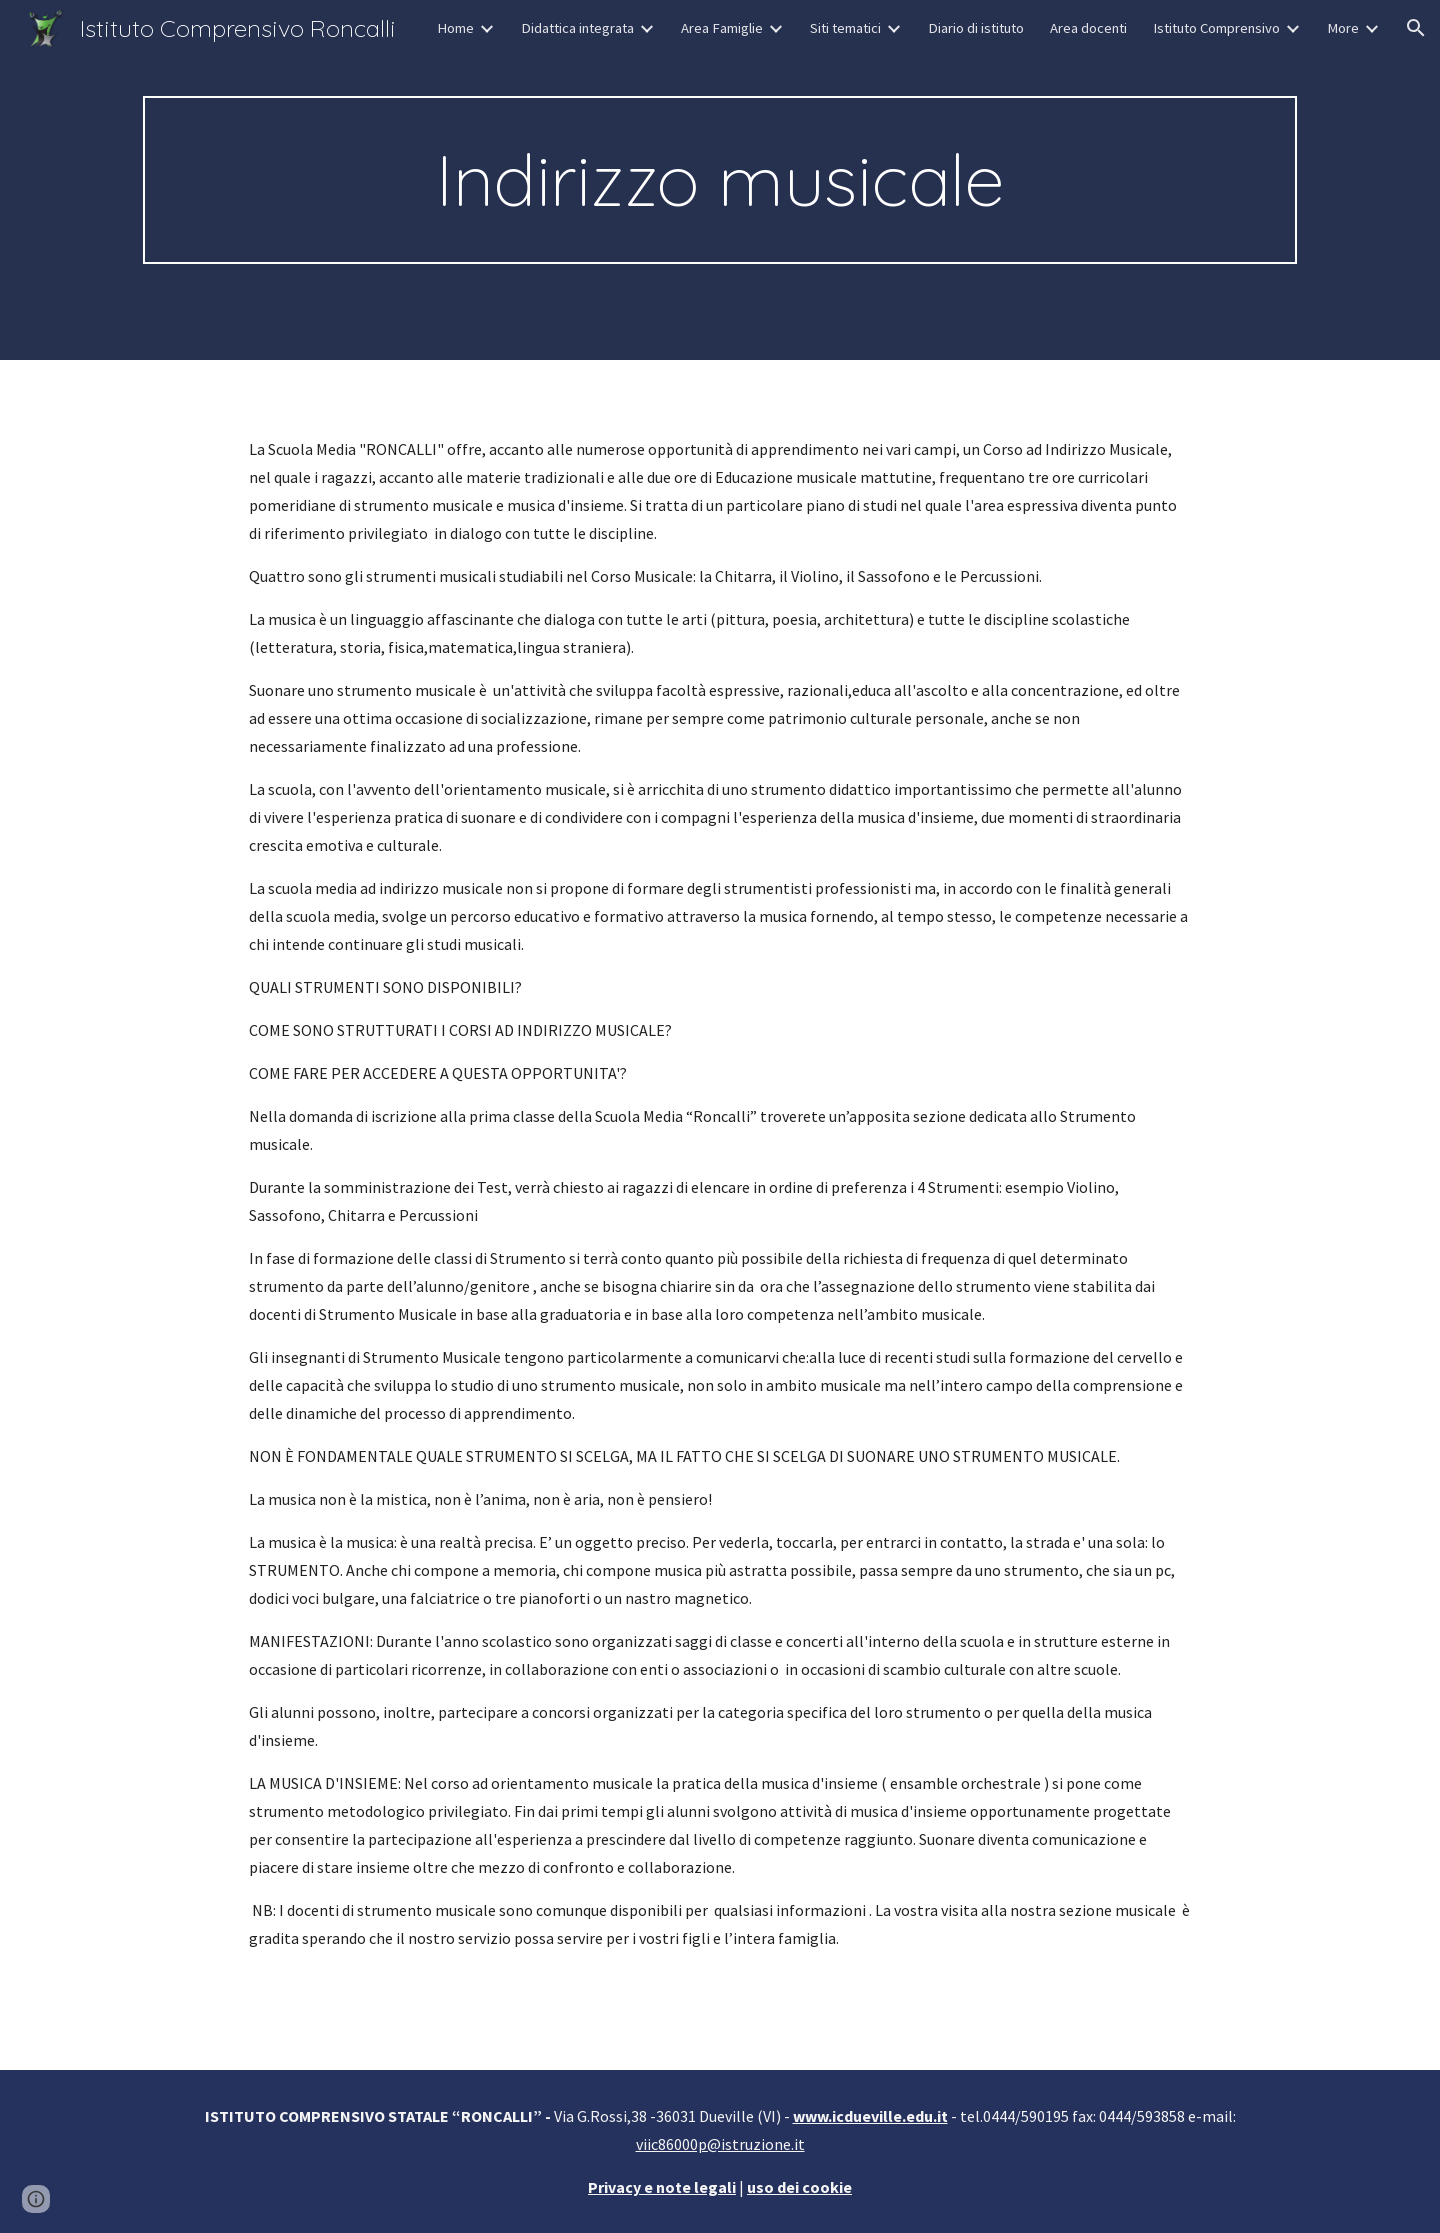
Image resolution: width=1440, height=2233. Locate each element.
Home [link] (455, 28)
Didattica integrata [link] (577, 28)
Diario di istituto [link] (976, 28)
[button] (1416, 28)
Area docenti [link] (1088, 28)
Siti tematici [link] (845, 28)
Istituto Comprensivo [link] (1216, 28)
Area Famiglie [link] (722, 28)
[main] (720, 180)
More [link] (1343, 28)
